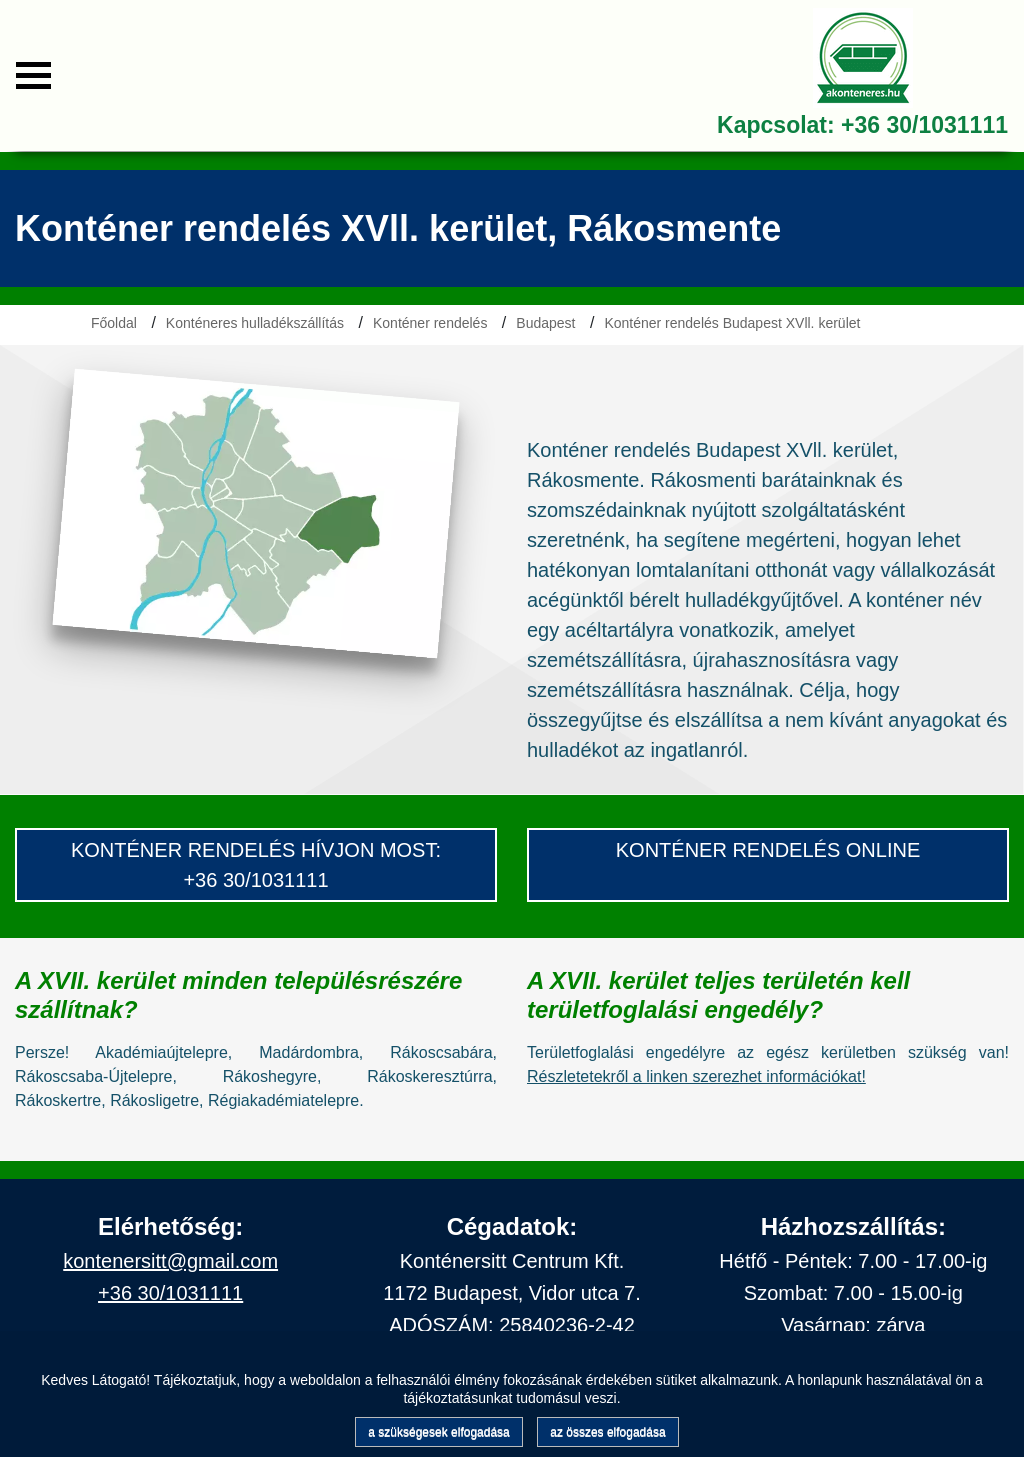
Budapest (545, 323)
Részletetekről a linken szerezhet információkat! (696, 1076)
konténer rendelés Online (768, 850)
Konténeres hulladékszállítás (255, 323)
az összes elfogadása (607, 1432)
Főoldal (114, 323)
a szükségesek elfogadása (438, 1432)
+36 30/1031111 (924, 125)
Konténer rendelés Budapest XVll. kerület (732, 323)
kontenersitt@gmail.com (170, 1261)
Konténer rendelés (430, 323)
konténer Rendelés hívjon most (253, 850)
